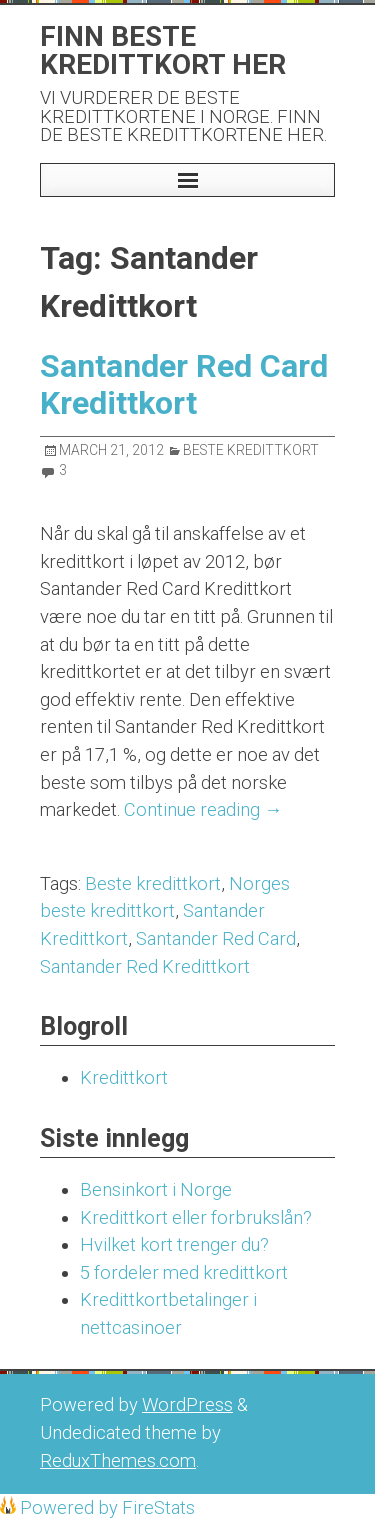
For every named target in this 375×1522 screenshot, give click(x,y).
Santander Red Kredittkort (145, 966)
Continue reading (203, 809)
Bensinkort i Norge (156, 1189)
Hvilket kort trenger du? (174, 1244)
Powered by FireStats (105, 1507)
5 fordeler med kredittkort (184, 1272)
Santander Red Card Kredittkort (184, 384)
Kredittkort (124, 1077)
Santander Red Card (216, 938)
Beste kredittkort (153, 883)
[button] (187, 180)
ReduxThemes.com (118, 1460)
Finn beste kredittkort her (163, 50)
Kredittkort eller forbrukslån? (196, 1217)
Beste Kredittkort (251, 450)
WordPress (187, 1404)
